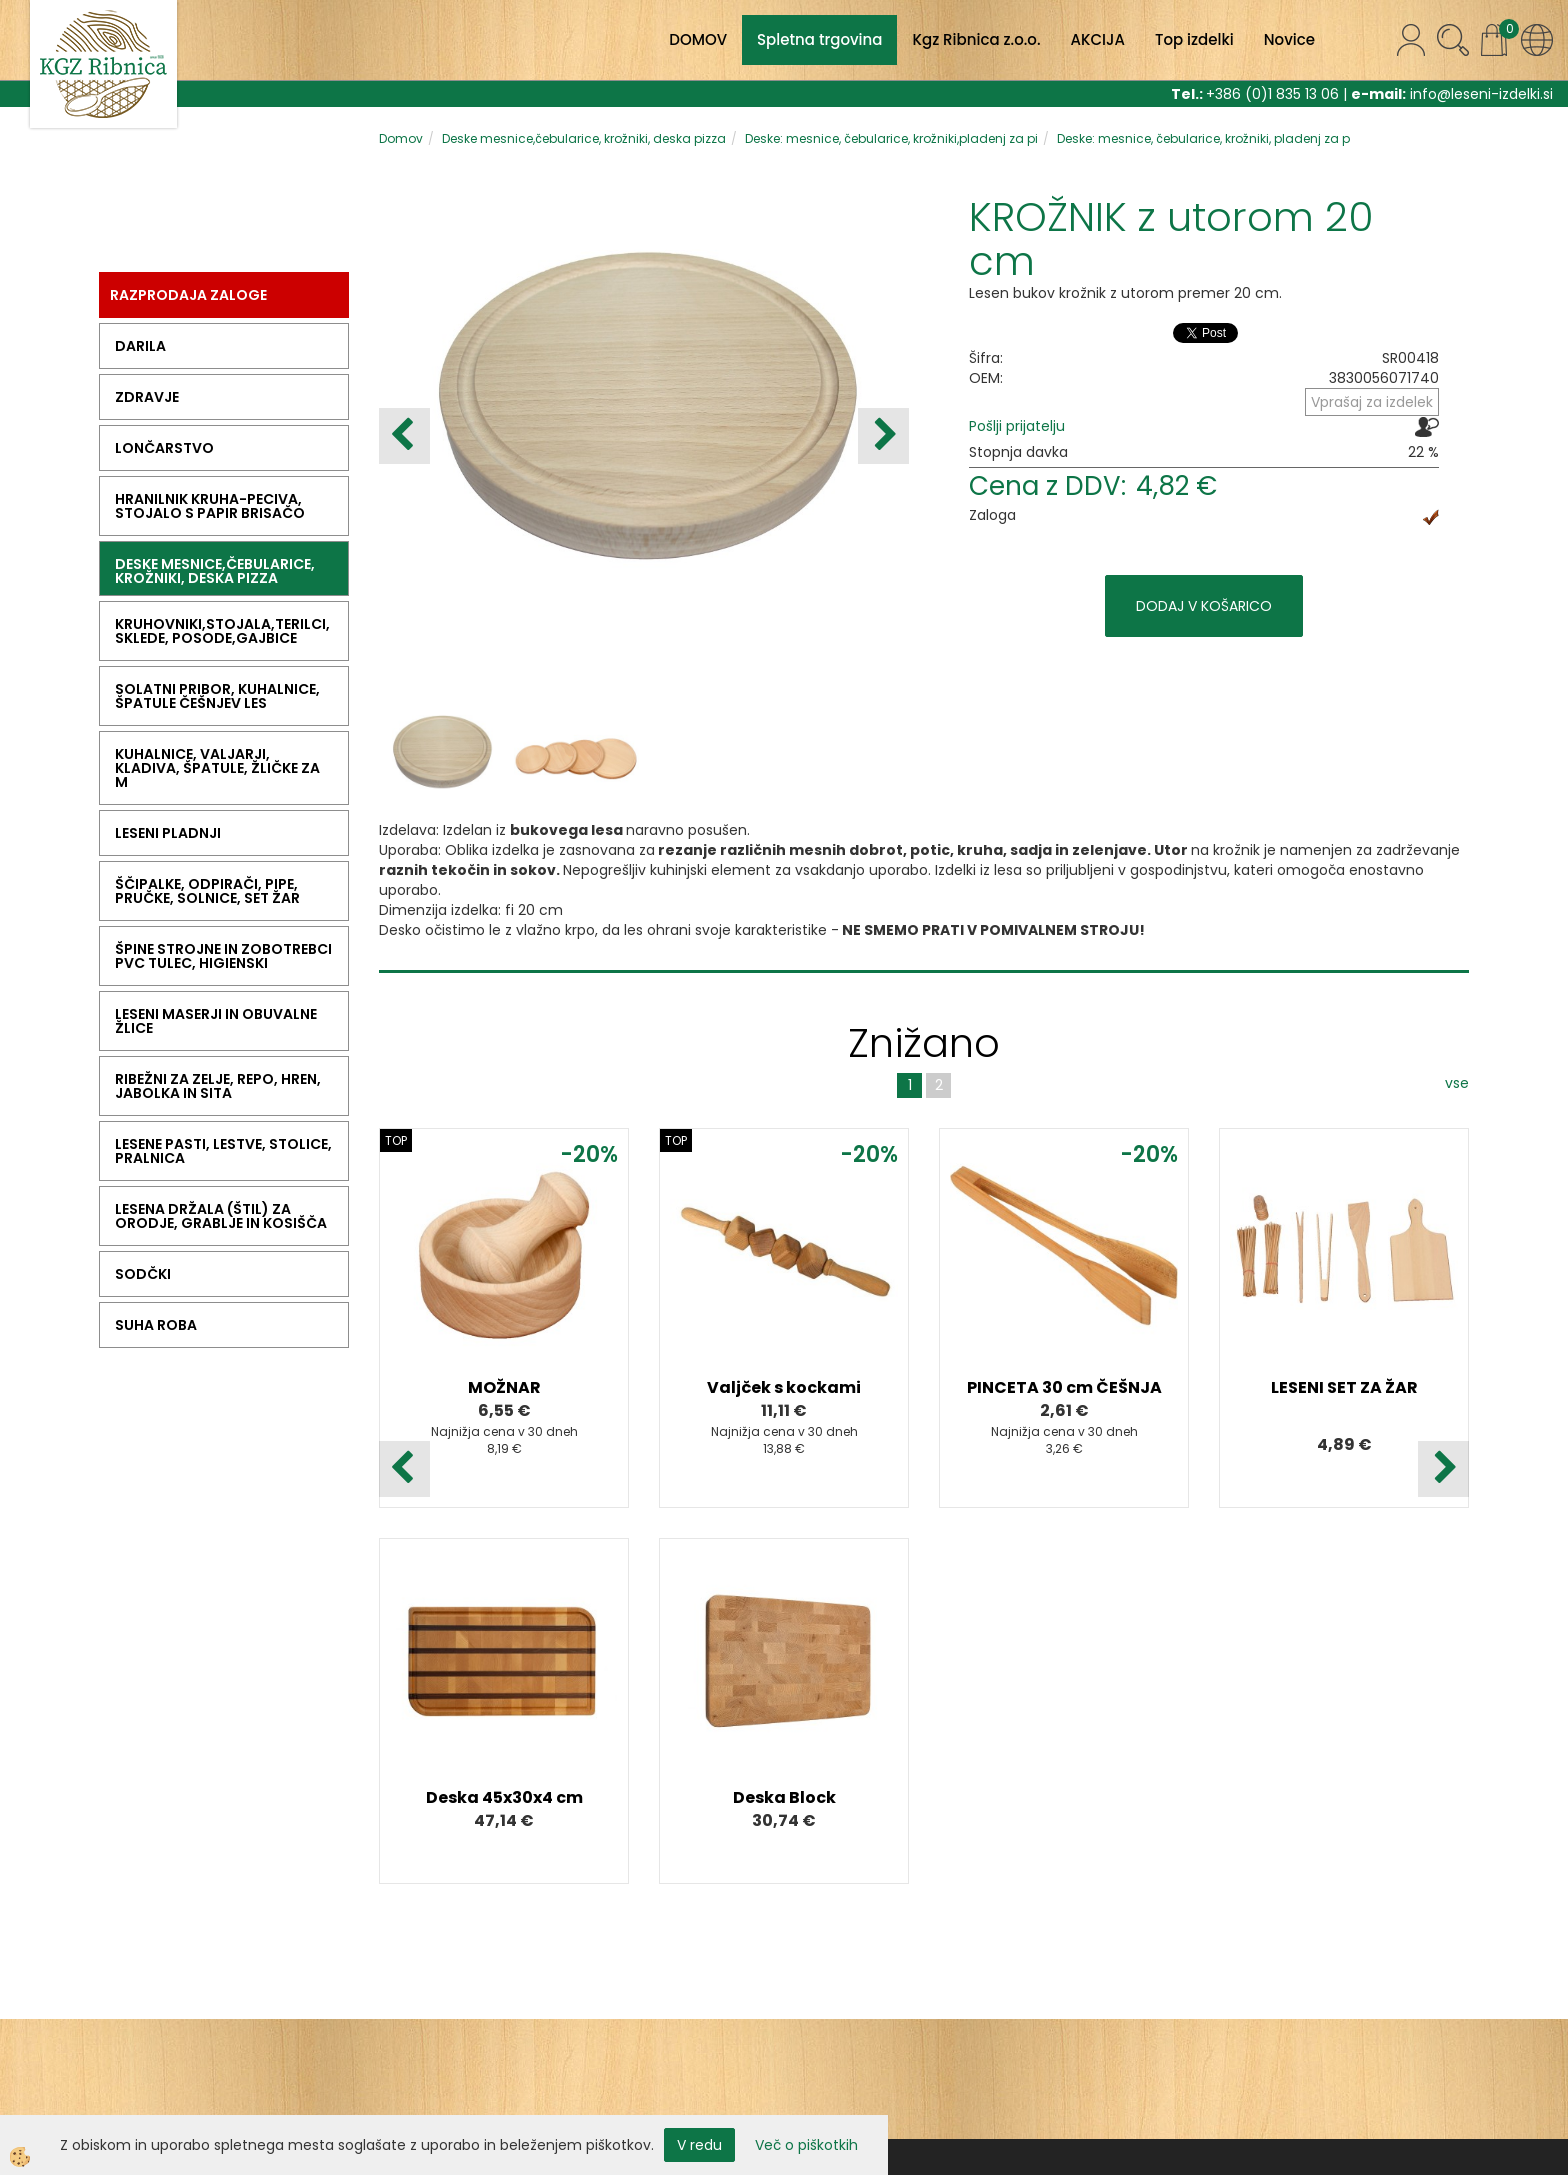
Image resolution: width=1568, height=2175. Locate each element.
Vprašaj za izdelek (1372, 402)
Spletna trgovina (819, 39)
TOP (396, 1140)
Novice (1289, 39)
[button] (883, 436)
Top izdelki (1194, 39)
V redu (699, 2145)
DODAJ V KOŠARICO (1204, 606)
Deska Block (784, 1797)
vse (1457, 1083)
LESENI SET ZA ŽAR (1344, 1387)
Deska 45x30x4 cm (504, 1797)
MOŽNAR (504, 1387)
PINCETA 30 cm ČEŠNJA (1064, 1387)
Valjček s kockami (784, 1387)
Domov (401, 138)
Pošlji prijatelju (1017, 426)
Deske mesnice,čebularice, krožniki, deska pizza (584, 138)
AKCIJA (1098, 39)
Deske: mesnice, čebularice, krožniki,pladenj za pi (891, 138)
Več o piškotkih (806, 2145)
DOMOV (698, 39)
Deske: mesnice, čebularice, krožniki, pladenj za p (1203, 138)
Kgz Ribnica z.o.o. (976, 39)
